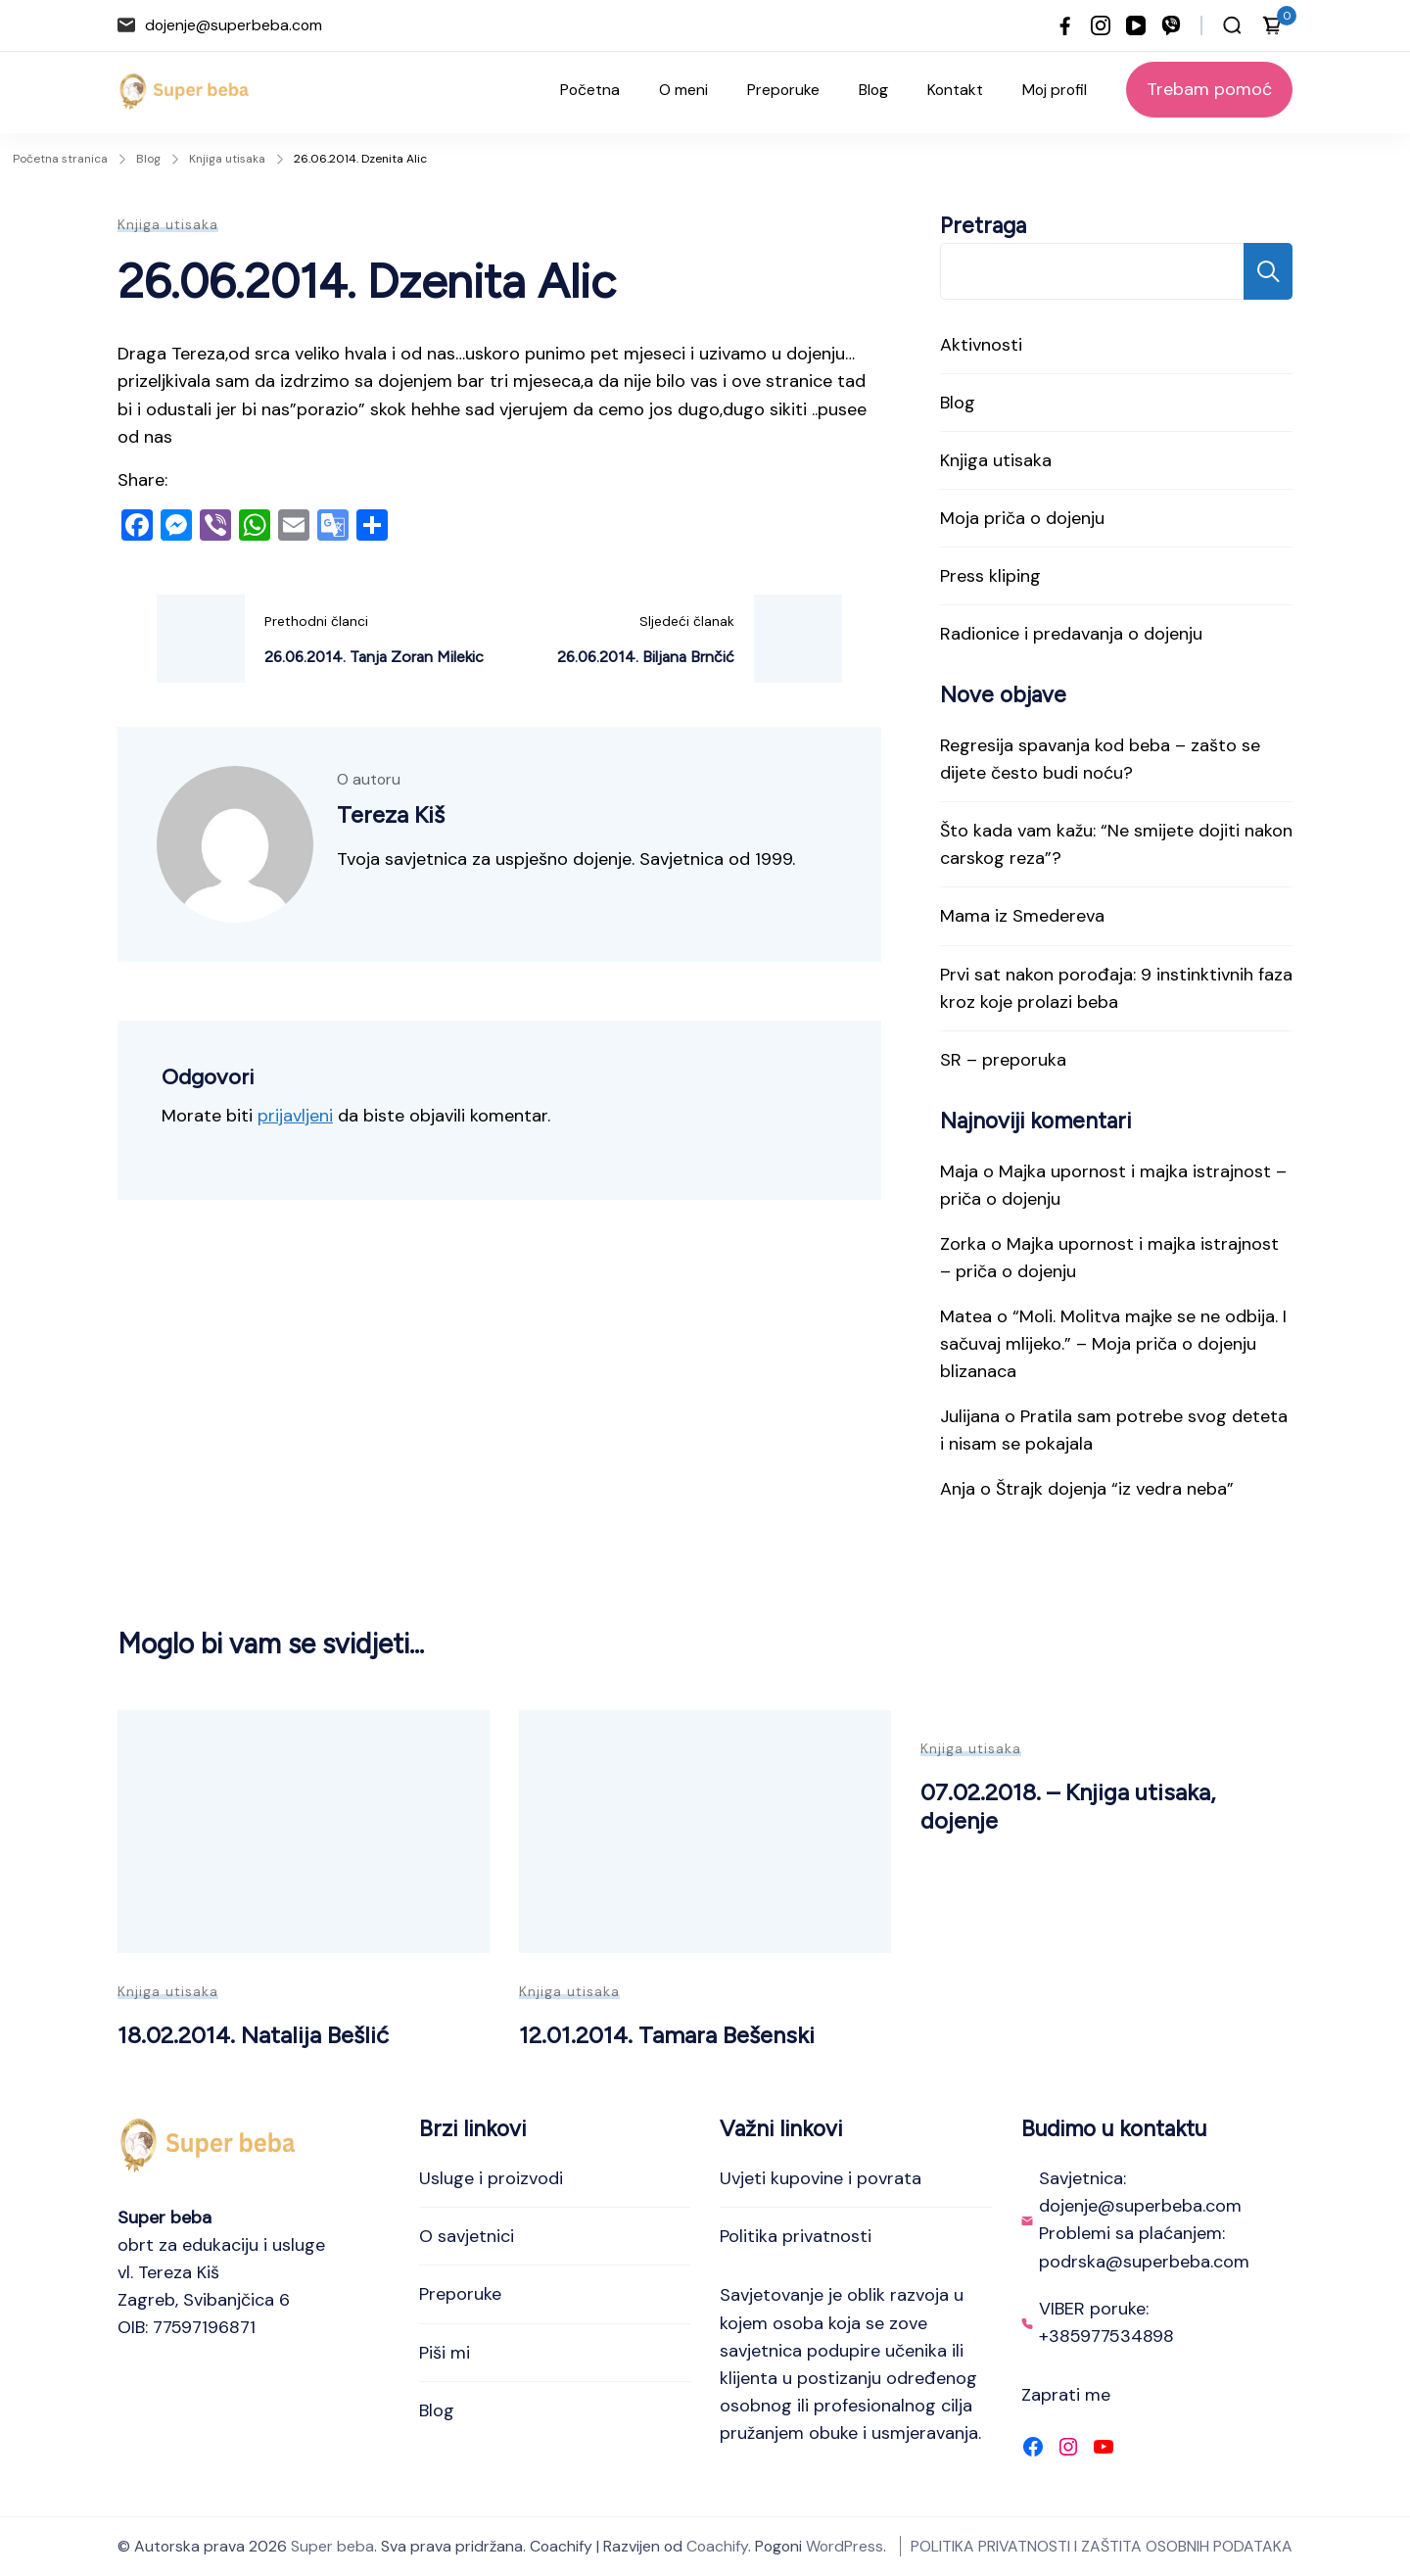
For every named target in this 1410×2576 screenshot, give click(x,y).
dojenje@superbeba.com (233, 25)
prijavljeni (295, 1115)
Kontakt (955, 89)
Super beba (332, 2546)
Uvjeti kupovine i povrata (820, 2178)
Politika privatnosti (795, 2236)
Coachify (717, 2546)
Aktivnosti (981, 345)
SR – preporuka (1003, 1060)
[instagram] (1100, 25)
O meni (683, 89)
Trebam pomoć (1209, 89)
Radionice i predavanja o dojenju (1071, 633)
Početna (590, 89)
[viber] (1171, 25)
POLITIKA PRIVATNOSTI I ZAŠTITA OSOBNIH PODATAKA (1101, 2546)
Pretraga (983, 226)
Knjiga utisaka (168, 224)
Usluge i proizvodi (491, 2178)
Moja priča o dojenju (1022, 518)
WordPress (844, 2546)
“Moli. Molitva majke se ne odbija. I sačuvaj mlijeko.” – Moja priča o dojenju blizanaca (1113, 1344)
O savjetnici (466, 2236)
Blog (873, 89)
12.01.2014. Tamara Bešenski (667, 2035)
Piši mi (444, 2352)
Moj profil (1054, 89)
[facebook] (1065, 25)
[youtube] (1136, 25)
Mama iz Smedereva (1022, 916)
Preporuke (783, 89)
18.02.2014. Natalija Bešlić (253, 2035)
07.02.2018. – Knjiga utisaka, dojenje (1067, 1806)
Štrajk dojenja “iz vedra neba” (1115, 1489)
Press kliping (990, 576)
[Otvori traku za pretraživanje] (1232, 25)
